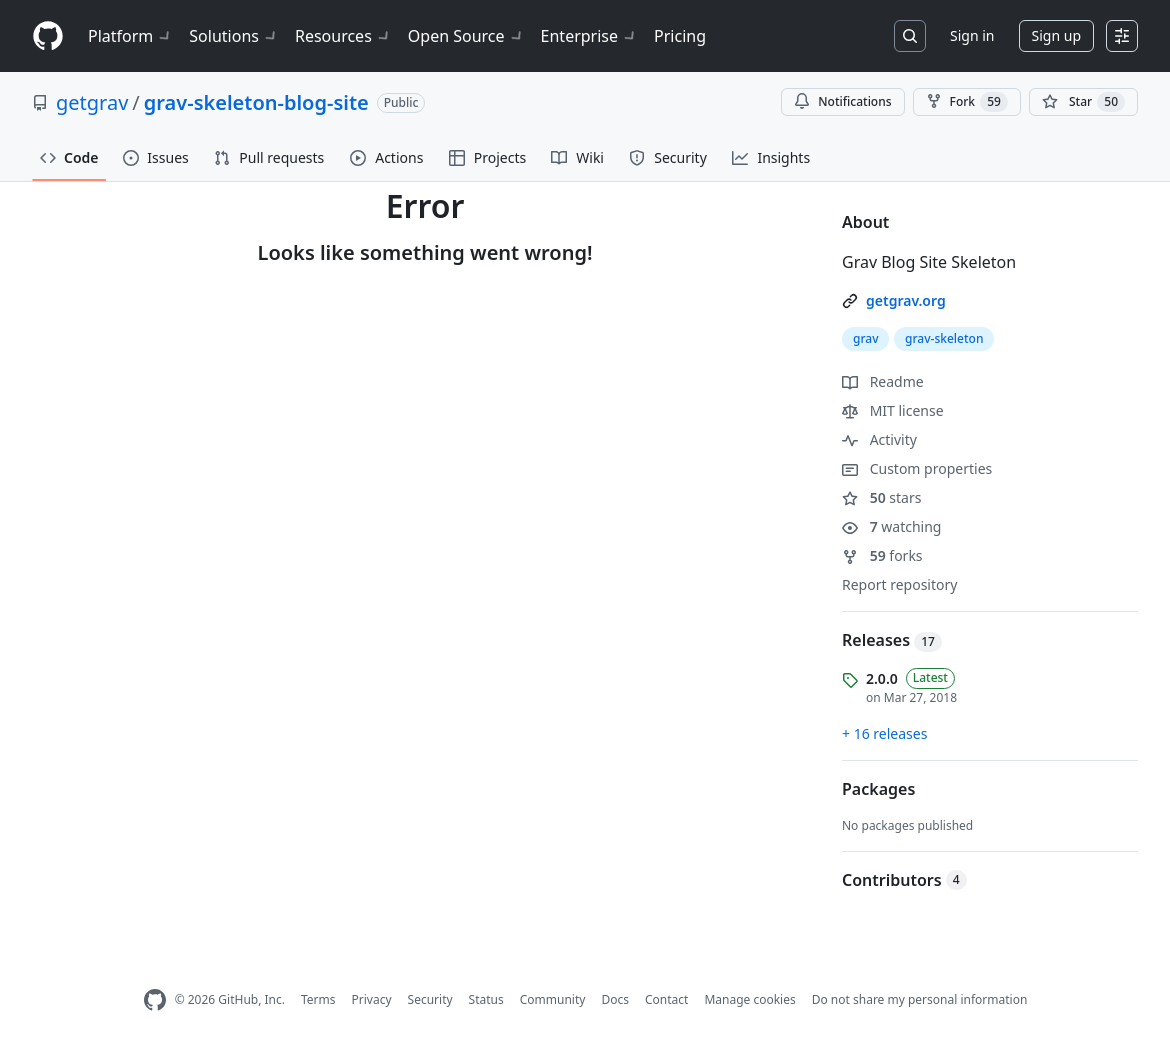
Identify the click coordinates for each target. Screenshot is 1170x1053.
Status (486, 999)
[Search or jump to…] (910, 36)
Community (553, 999)
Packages (878, 789)
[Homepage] (48, 36)
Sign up (1056, 35)
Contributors (904, 880)
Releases (892, 640)
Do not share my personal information (920, 999)
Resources (343, 36)
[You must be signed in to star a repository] (1083, 102)
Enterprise (589, 36)
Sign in (972, 35)
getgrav (92, 102)
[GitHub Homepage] (155, 1000)
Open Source (466, 36)
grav (865, 338)
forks (882, 555)
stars (881, 497)
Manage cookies (749, 999)
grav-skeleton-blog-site (256, 102)
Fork (967, 102)
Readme (883, 381)
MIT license (893, 410)
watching (891, 526)
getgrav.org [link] (906, 300)
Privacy (372, 999)
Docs (615, 999)
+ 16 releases (884, 733)
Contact (666, 999)
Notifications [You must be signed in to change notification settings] (842, 101)
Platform (130, 36)
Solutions (234, 36)
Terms (318, 999)
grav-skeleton (944, 338)
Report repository (899, 584)
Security (430, 999)
